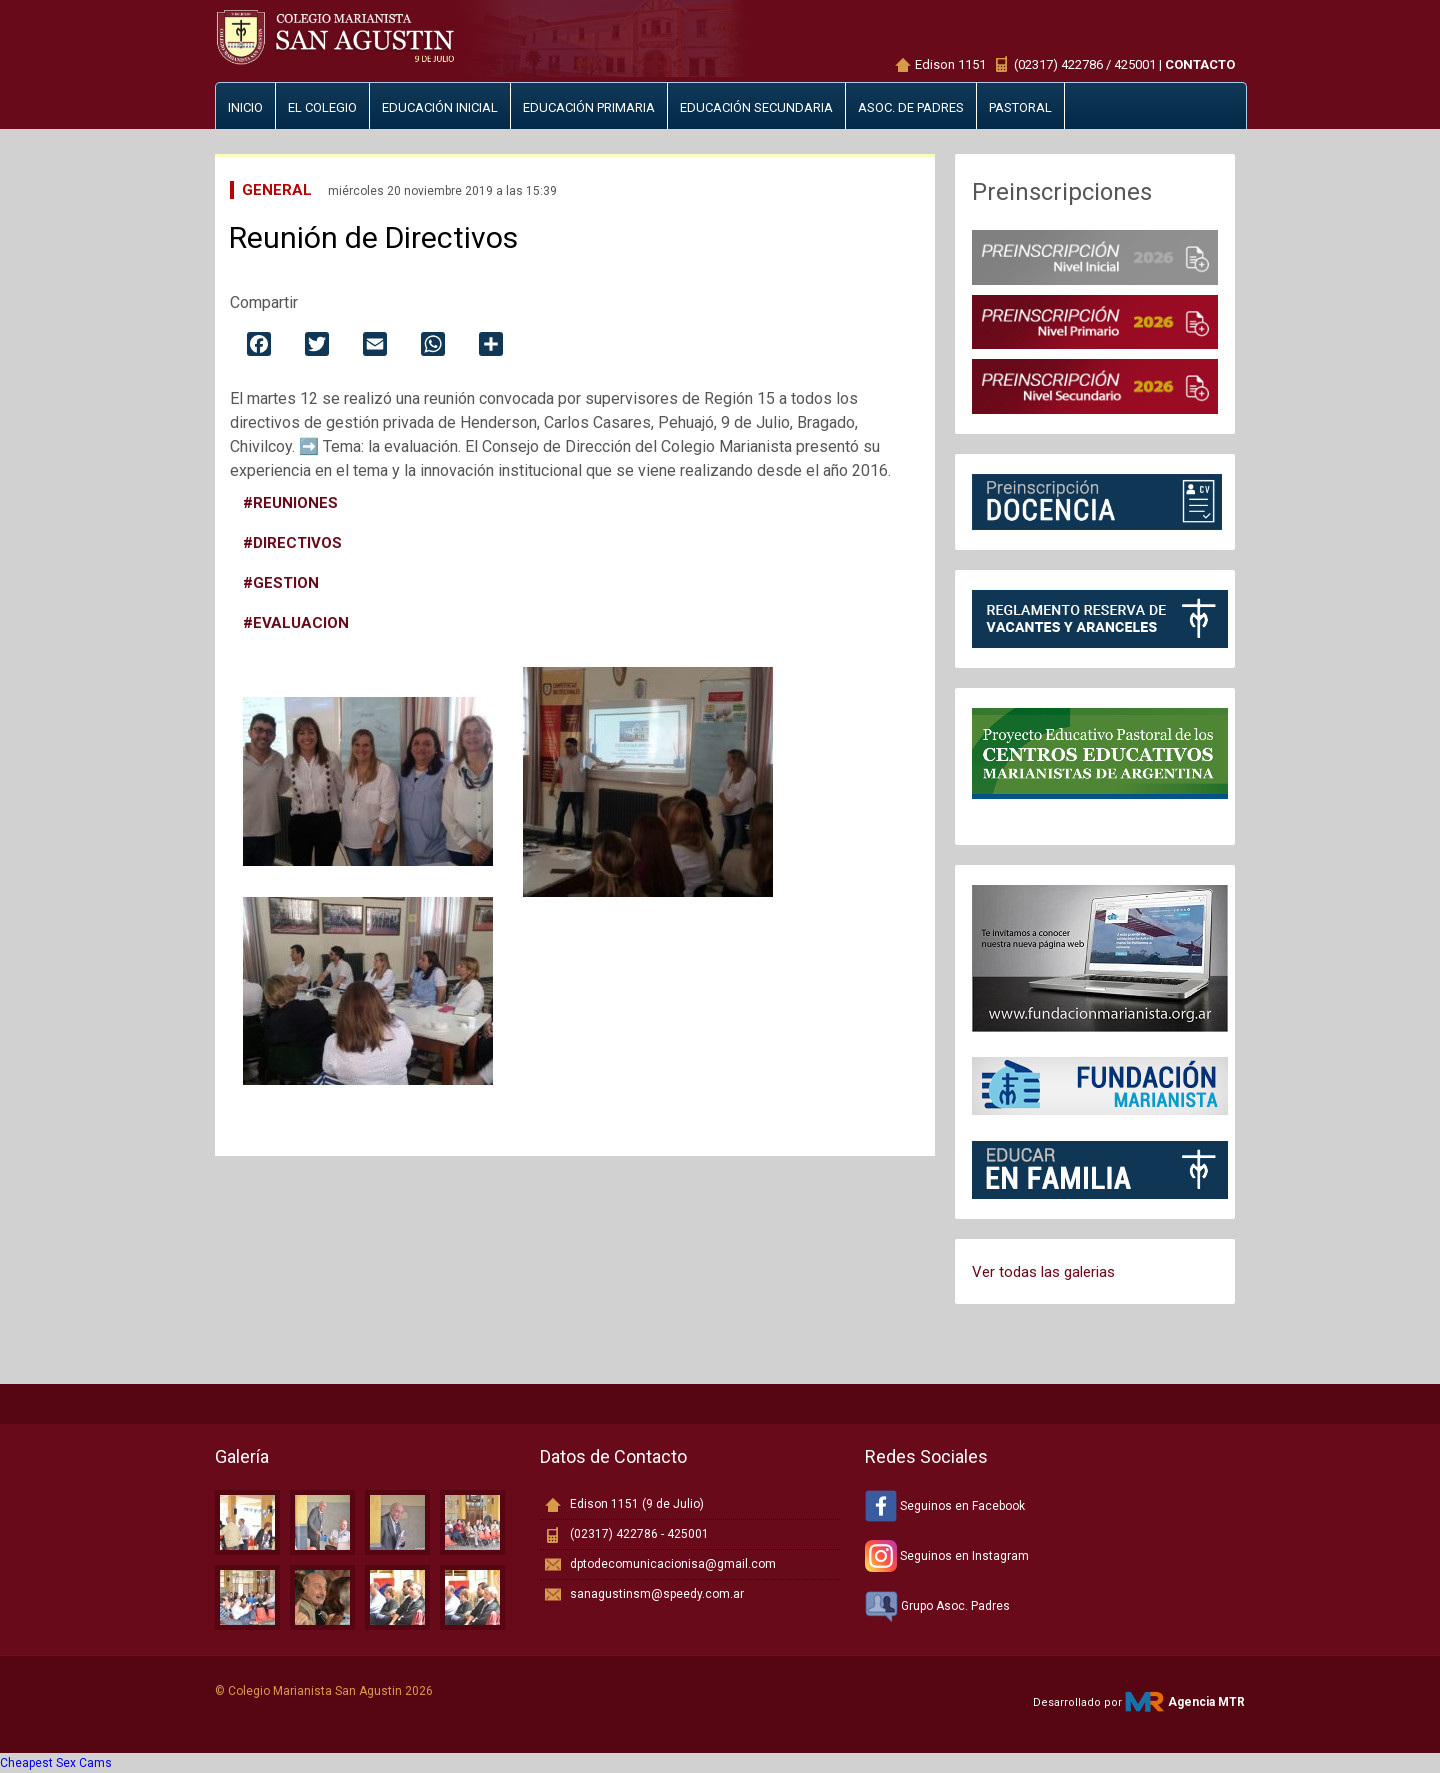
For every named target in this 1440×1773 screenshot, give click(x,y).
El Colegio (322, 107)
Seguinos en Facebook (945, 1506)
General (277, 190)
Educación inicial (440, 107)
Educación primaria (589, 107)
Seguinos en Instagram (947, 1556)
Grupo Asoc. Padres (937, 1606)
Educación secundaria (756, 107)
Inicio (245, 107)
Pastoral (1020, 107)
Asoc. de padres (911, 107)
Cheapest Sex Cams (56, 1763)
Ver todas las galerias (1043, 1272)
